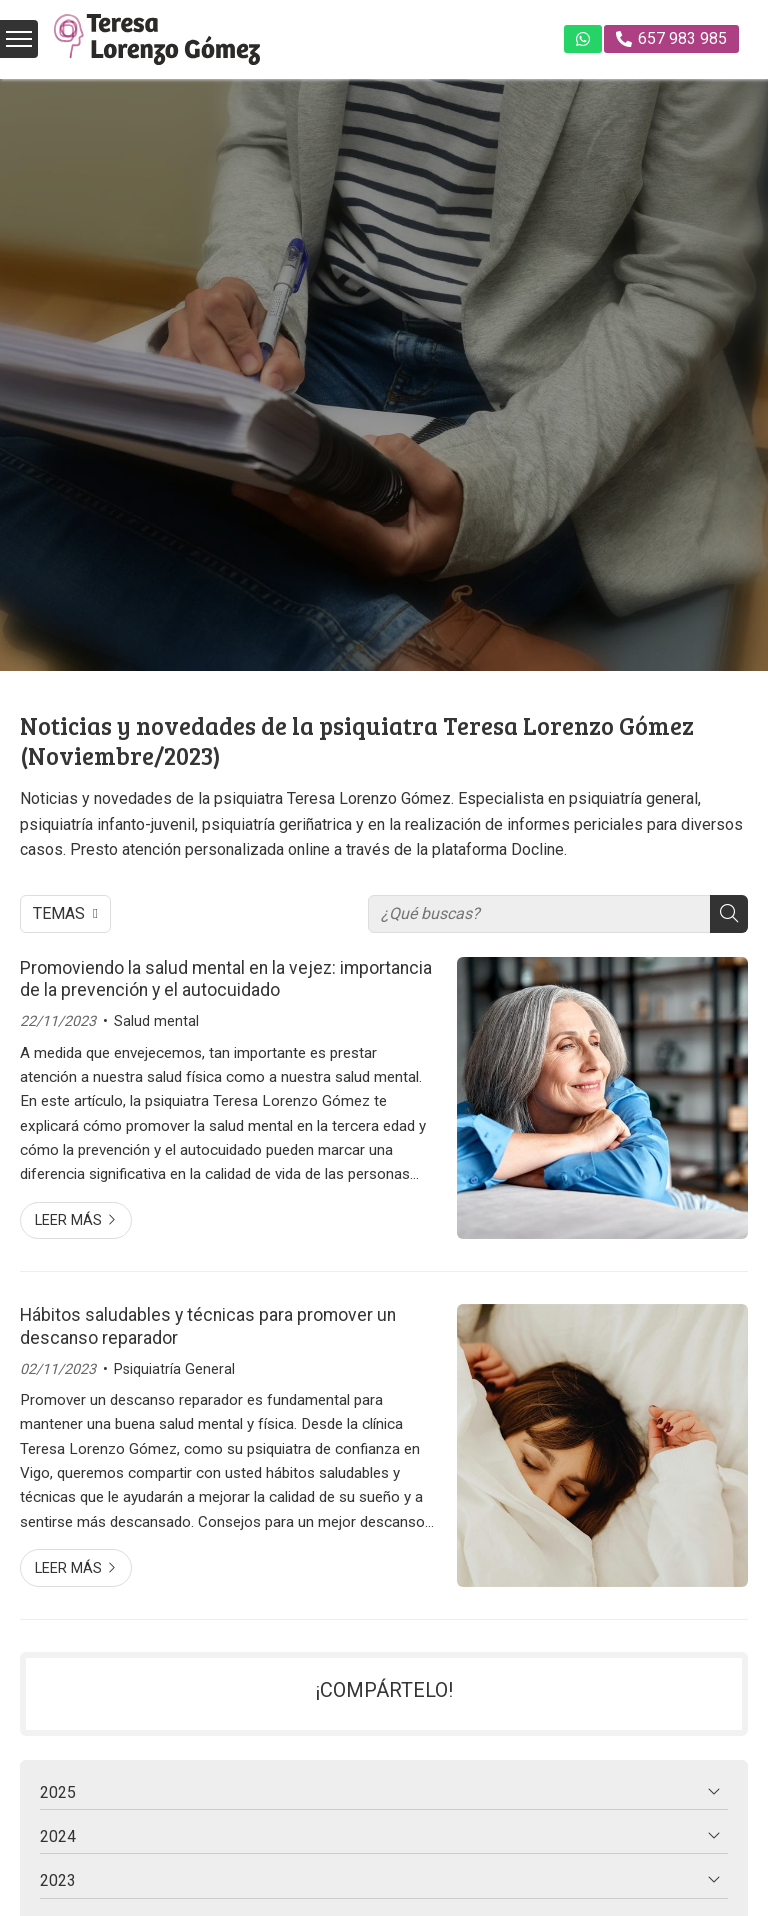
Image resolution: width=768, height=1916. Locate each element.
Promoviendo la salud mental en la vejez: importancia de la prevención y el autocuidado (226, 979)
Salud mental (156, 1021)
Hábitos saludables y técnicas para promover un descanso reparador (208, 1326)
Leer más (68, 1220)
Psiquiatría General (174, 1369)
